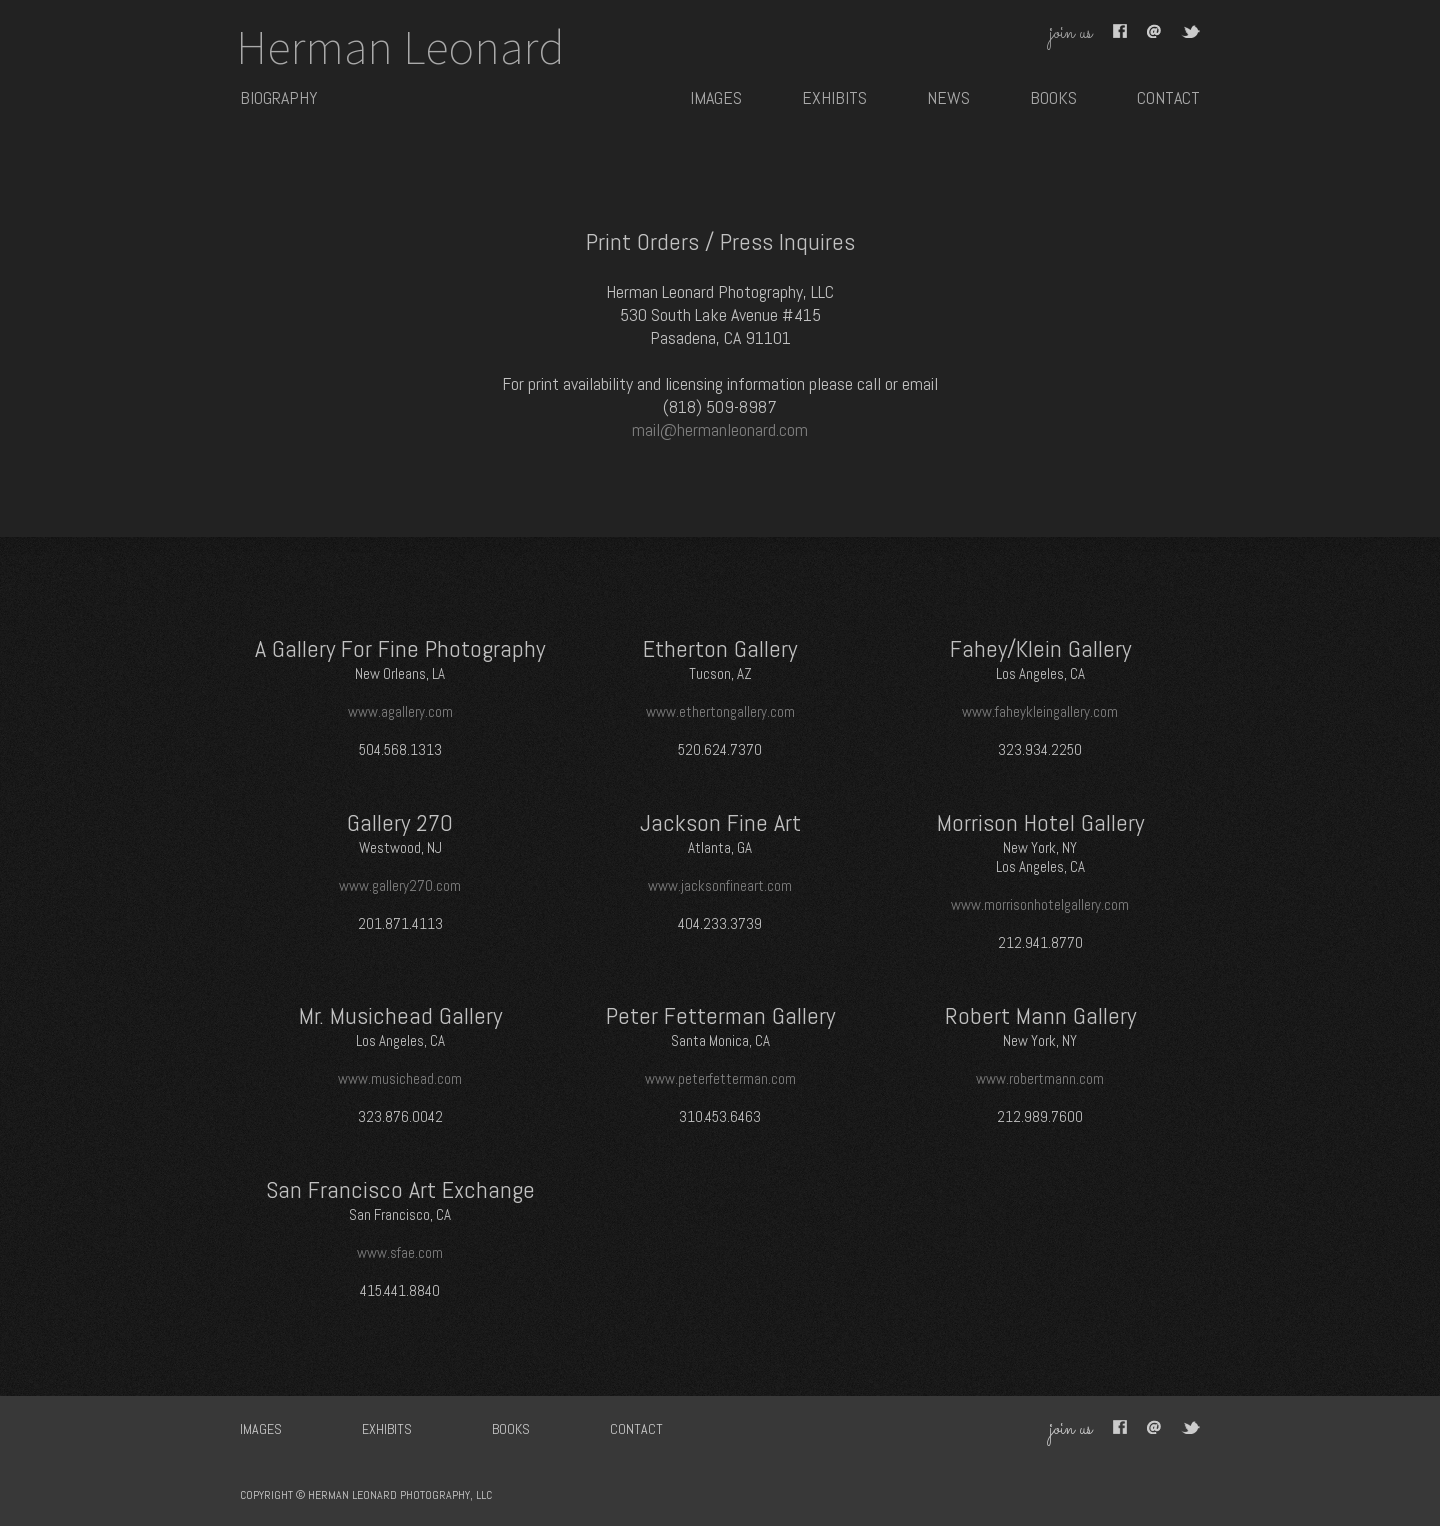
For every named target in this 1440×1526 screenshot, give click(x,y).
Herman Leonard (400, 47)
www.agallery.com (400, 711)
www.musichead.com (400, 1078)
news (948, 97)
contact (1168, 97)
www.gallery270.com (400, 885)
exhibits (834, 97)
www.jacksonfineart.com (720, 885)
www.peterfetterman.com (720, 1078)
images (716, 97)
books (1053, 97)
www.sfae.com (400, 1252)
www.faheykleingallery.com (1040, 711)
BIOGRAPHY (279, 97)
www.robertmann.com (1040, 1078)
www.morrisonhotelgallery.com (1040, 904)
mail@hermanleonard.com (720, 429)
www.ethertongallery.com (720, 711)
